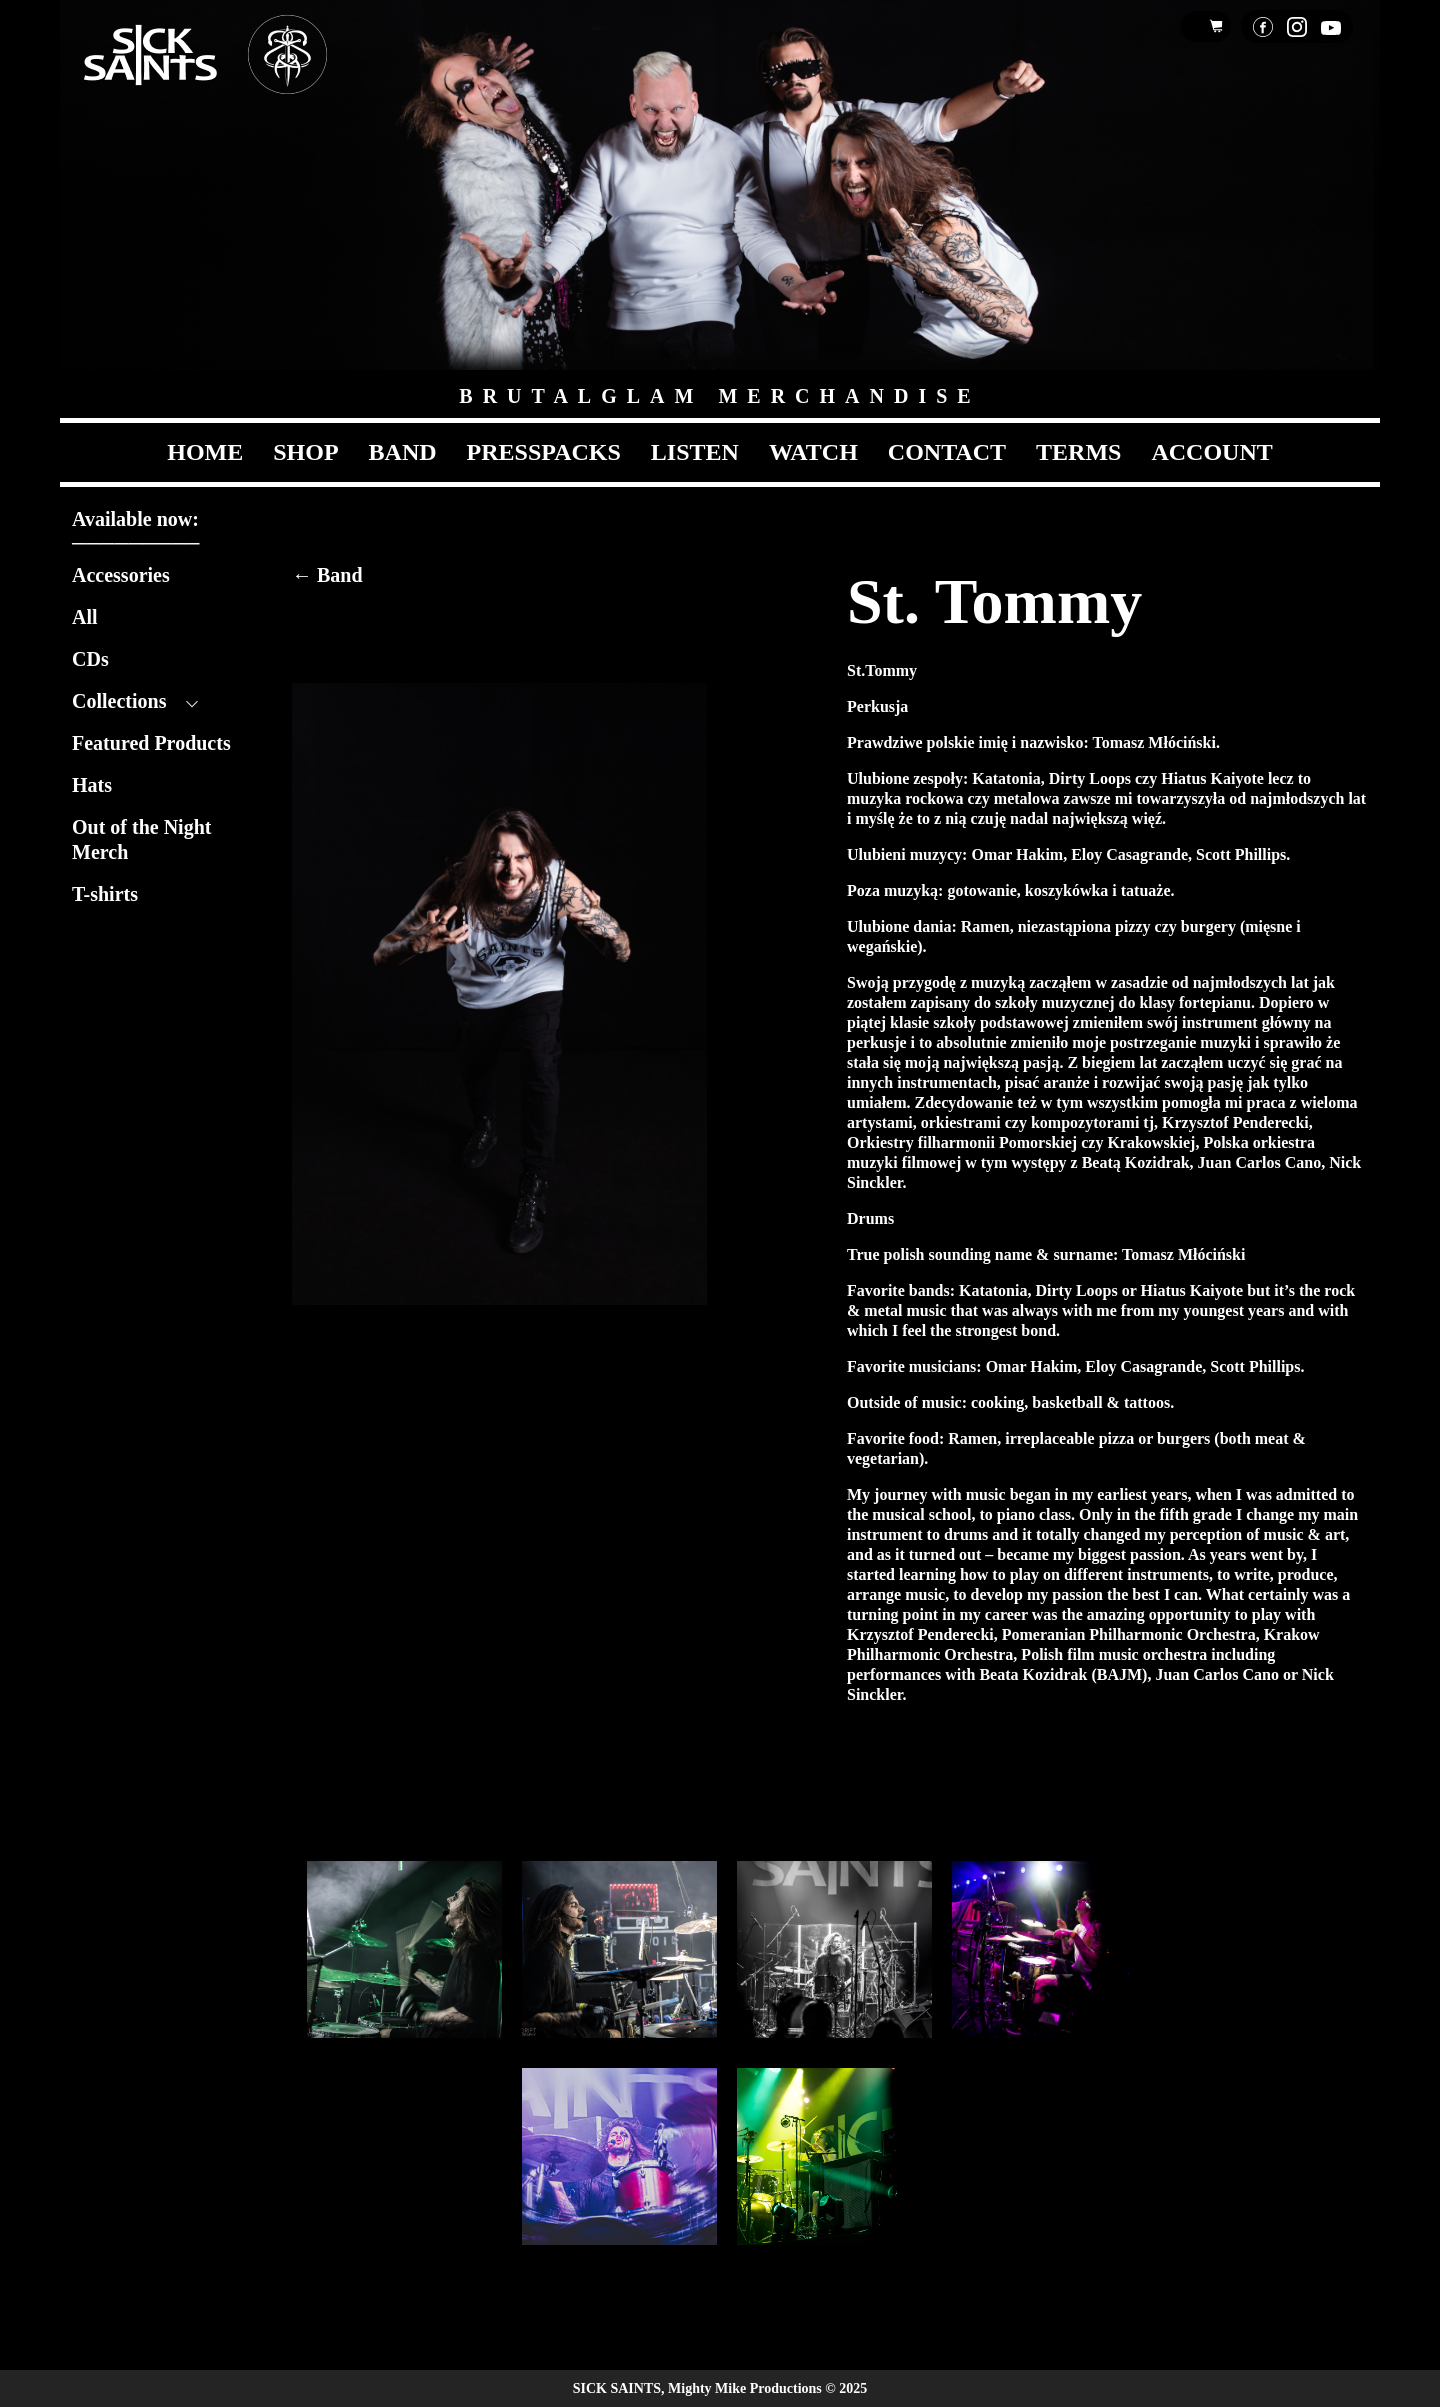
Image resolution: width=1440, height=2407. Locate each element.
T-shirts (105, 894)
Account (1211, 452)
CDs (90, 659)
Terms (1078, 452)
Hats (92, 785)
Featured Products (151, 743)
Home (205, 452)
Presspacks (544, 452)
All (85, 617)
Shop (305, 452)
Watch (813, 452)
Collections (119, 701)
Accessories (121, 575)
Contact (947, 452)
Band (403, 452)
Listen (695, 452)
